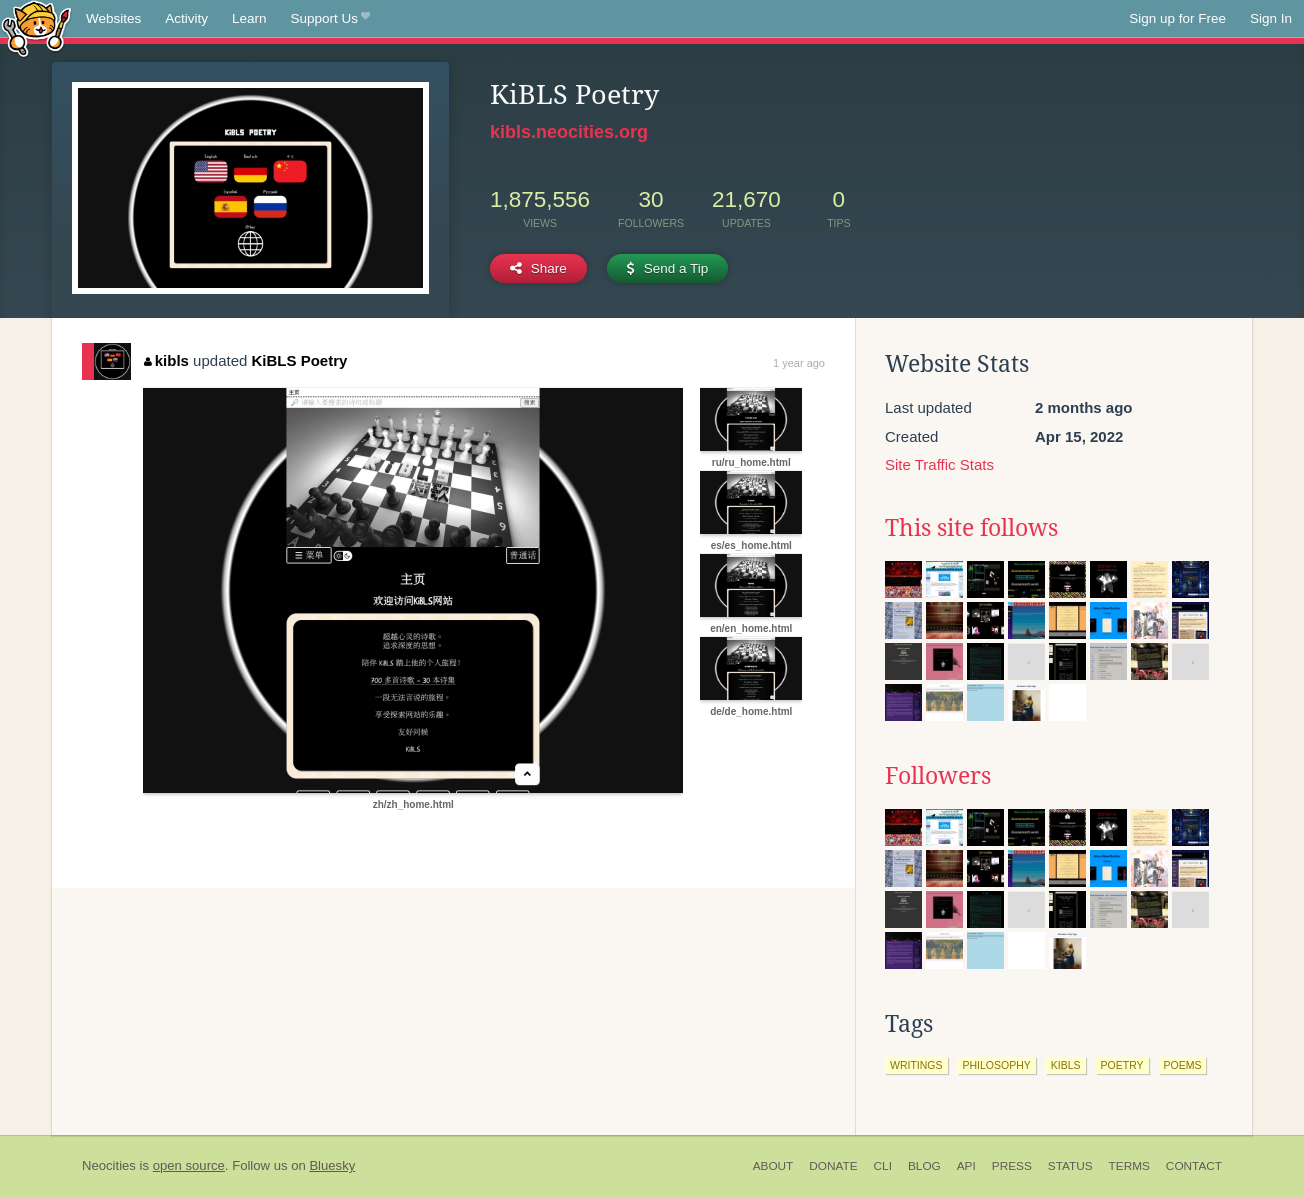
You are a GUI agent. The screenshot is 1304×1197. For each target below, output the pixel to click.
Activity (186, 18)
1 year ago (799, 363)
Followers (938, 776)
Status (1070, 1166)
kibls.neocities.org (569, 132)
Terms (1129, 1166)
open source (189, 1165)
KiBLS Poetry (300, 360)
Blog (924, 1166)
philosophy (997, 1065)
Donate (833, 1166)
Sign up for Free (1177, 18)
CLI (883, 1166)
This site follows (971, 528)
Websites (113, 18)
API (966, 1166)
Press (1012, 1166)
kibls (166, 360)
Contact (1194, 1166)
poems (1183, 1065)
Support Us (330, 19)
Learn (249, 18)
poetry (1122, 1065)
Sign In (1271, 18)
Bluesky (332, 1165)
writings (916, 1065)
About (773, 1166)
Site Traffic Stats (939, 464)
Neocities (109, 1165)
